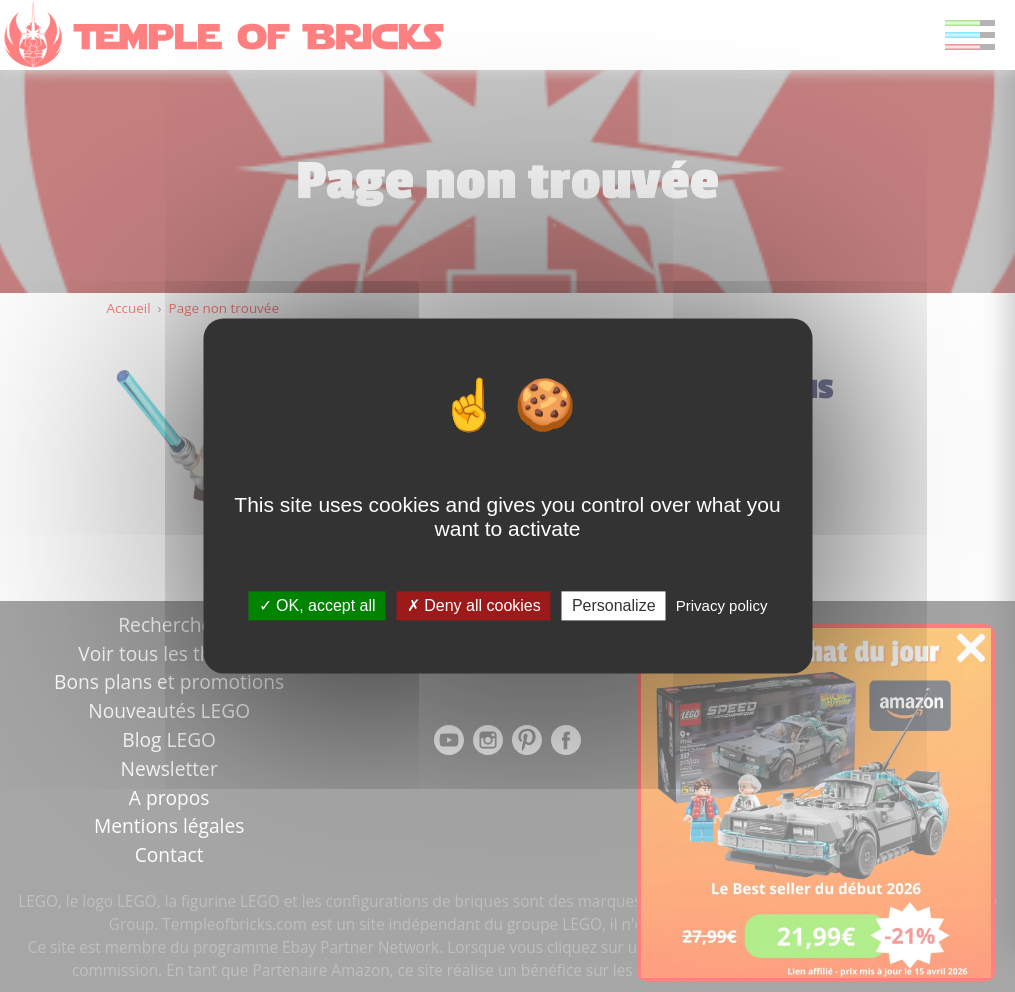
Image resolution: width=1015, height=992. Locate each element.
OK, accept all (317, 605)
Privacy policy (722, 605)
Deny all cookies (474, 605)
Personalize (614, 605)
